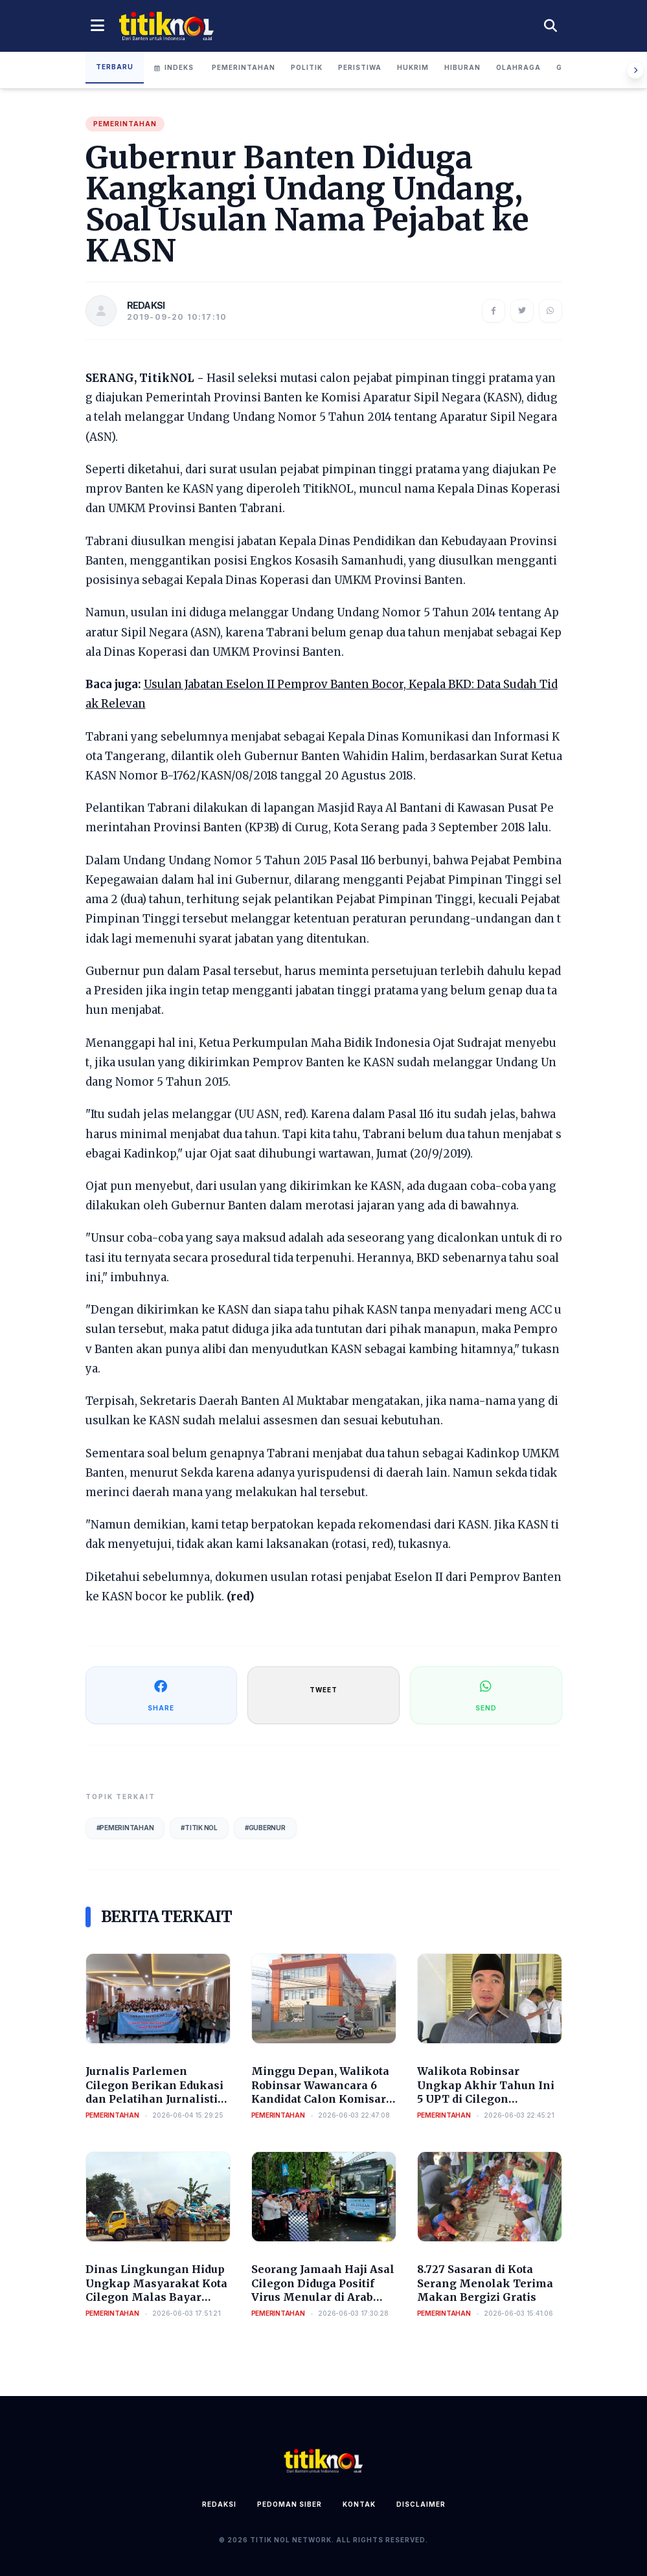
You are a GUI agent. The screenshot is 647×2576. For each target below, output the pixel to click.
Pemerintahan (243, 67)
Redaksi (219, 2504)
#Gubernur (265, 1827)
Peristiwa (359, 67)
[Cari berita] (550, 26)
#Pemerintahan (125, 1827)
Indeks (174, 67)
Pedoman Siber (289, 2504)
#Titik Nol (199, 1827)
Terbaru (114, 67)
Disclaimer (421, 2504)
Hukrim (413, 67)
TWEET (323, 1690)
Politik (307, 67)
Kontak (359, 2504)
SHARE (161, 1694)
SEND (486, 1694)
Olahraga (518, 67)
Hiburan (462, 67)
